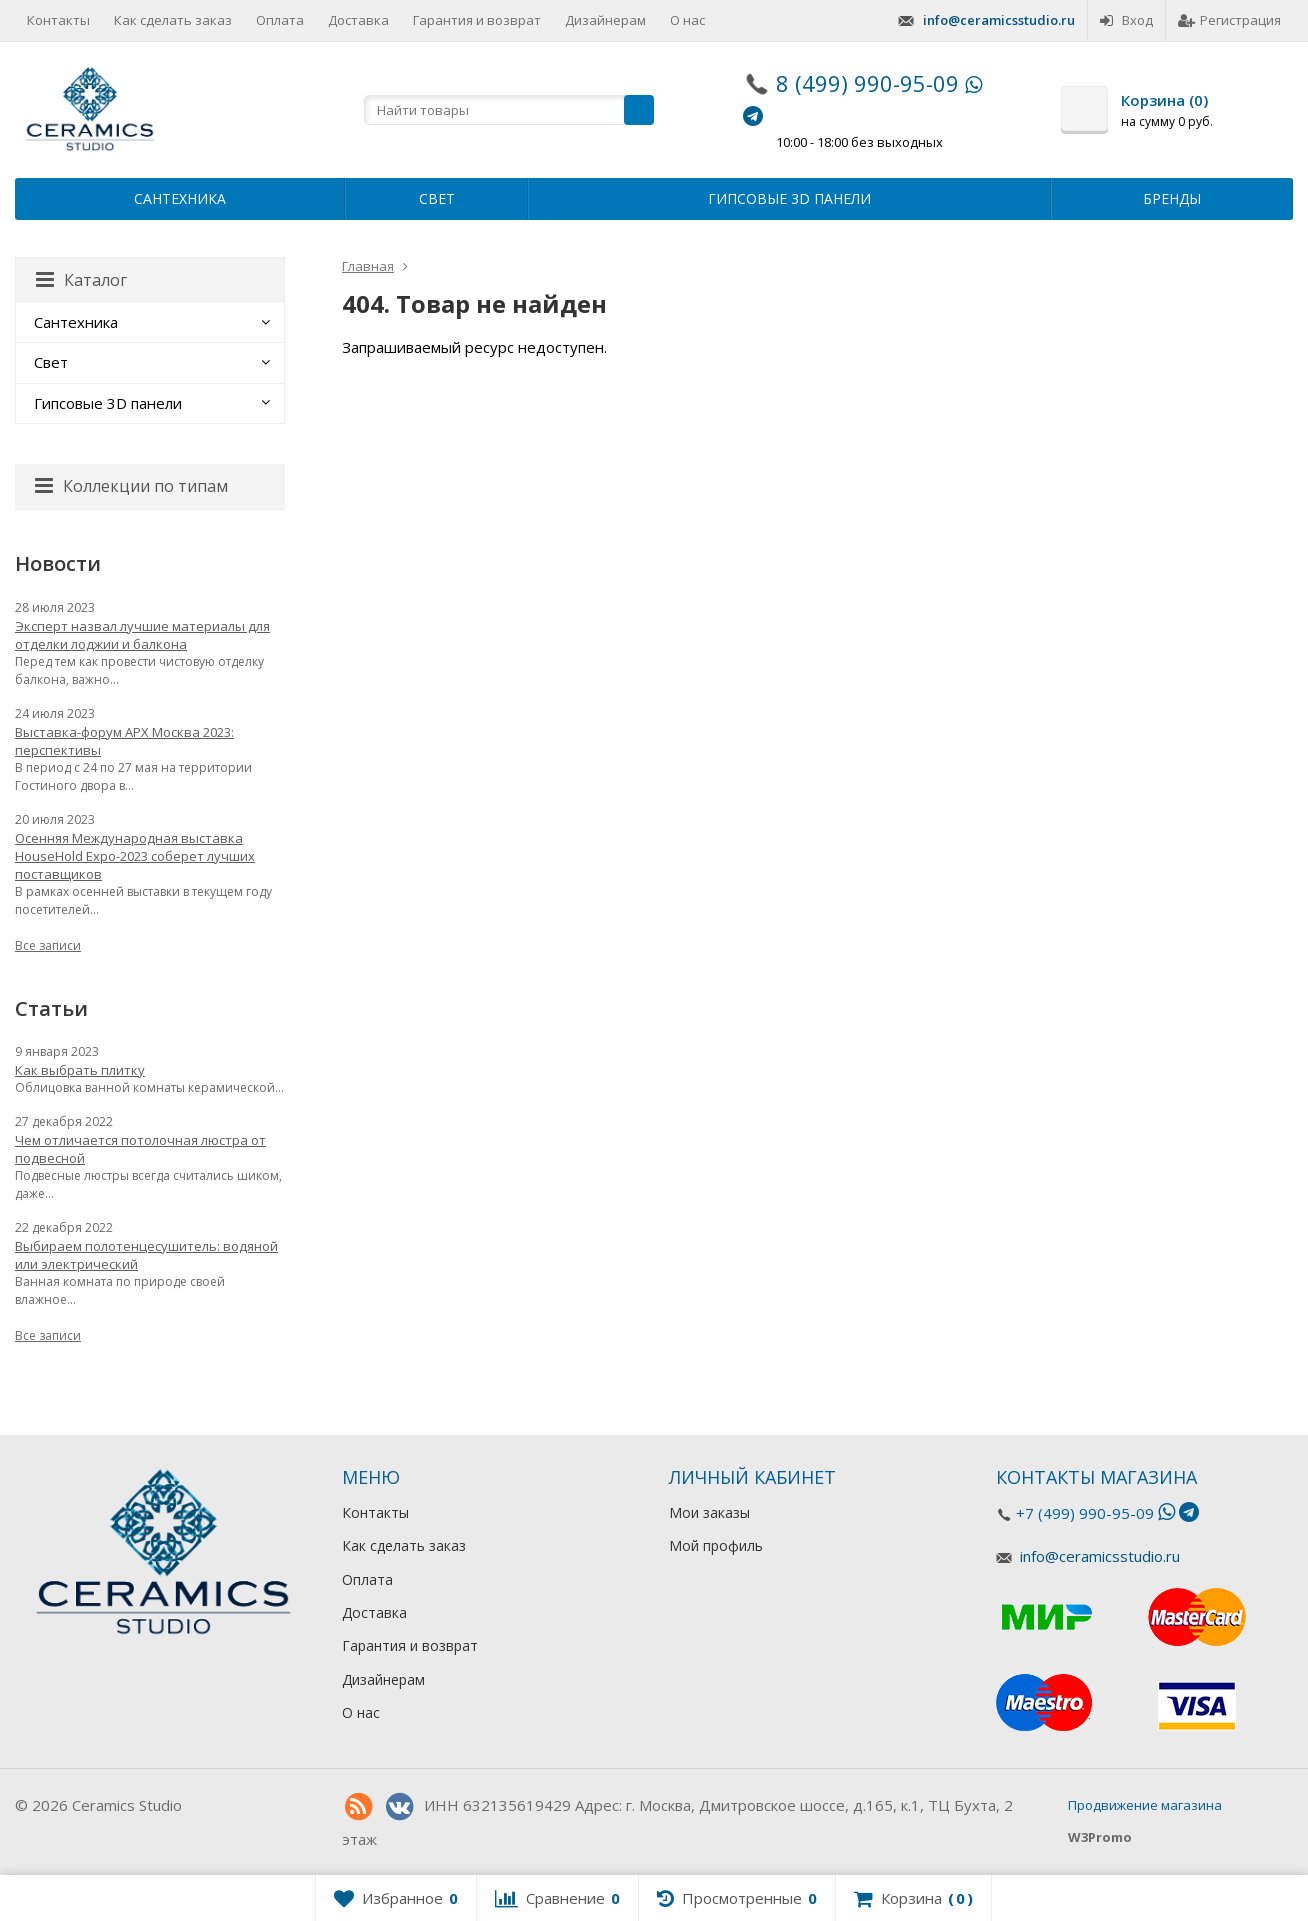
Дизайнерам (605, 20)
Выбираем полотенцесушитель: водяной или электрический (146, 1255)
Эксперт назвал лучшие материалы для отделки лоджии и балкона (142, 635)
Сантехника (180, 198)
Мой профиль (716, 1545)
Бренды (1172, 198)
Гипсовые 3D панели (789, 198)
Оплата (280, 20)
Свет (437, 198)
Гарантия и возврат (477, 20)
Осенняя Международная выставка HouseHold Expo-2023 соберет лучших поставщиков (135, 856)
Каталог (81, 280)
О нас (687, 20)
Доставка (358, 20)
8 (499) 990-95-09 (867, 83)
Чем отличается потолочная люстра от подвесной (140, 1149)
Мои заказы (709, 1512)
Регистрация (1229, 20)
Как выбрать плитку (80, 1070)
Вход (1126, 20)
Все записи (48, 945)
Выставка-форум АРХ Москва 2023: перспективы (124, 741)
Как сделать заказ (173, 20)
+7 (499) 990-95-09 (1085, 1513)
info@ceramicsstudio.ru (999, 20)
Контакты (58, 20)
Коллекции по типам (131, 486)
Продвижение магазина (1145, 1805)
